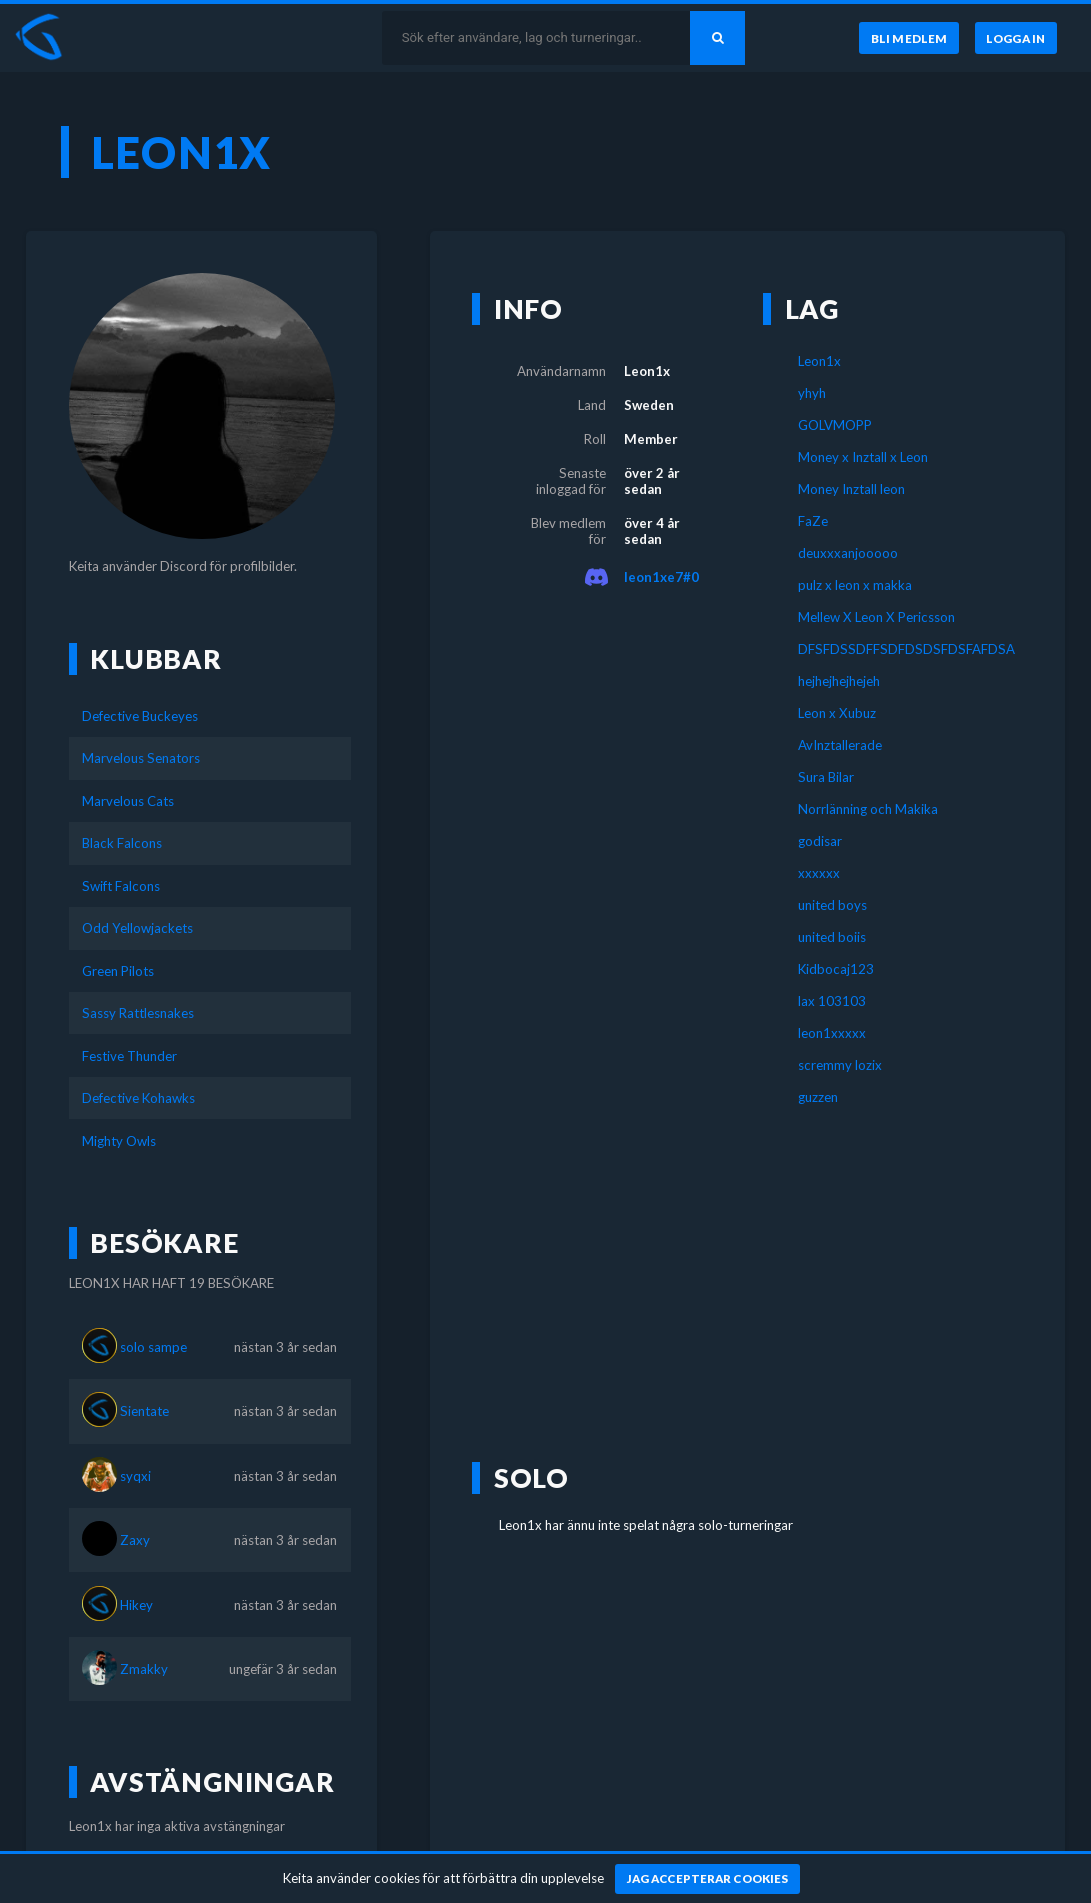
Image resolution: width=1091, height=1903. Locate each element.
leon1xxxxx (832, 1033)
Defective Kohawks (138, 1098)
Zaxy (135, 1540)
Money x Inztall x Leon (863, 457)
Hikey (136, 1605)
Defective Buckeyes (140, 716)
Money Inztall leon (851, 489)
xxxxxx (819, 873)
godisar (820, 841)
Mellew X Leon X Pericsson (876, 617)
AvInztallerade (840, 745)
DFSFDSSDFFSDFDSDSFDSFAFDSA (893, 649)
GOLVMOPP (835, 425)
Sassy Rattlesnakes (138, 1013)
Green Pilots (118, 971)
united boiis (832, 937)
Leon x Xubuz (837, 713)
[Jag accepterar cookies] (707, 1879)
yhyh (812, 393)
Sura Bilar (826, 777)
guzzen (818, 1097)
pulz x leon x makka (855, 585)
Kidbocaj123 (836, 969)
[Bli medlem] (908, 38)
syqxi (135, 1476)
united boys (832, 905)
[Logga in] (1016, 38)
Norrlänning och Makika (868, 809)
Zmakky (144, 1669)
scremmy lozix (840, 1065)
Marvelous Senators (141, 758)
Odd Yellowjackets (137, 928)
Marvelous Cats (128, 801)
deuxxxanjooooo (848, 553)
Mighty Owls (119, 1141)
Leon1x (819, 361)
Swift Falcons (121, 886)
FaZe (813, 521)
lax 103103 (832, 1001)
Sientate (144, 1411)
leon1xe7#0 (661, 577)
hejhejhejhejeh (839, 681)
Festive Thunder (129, 1056)
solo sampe (153, 1347)
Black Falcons (122, 843)
